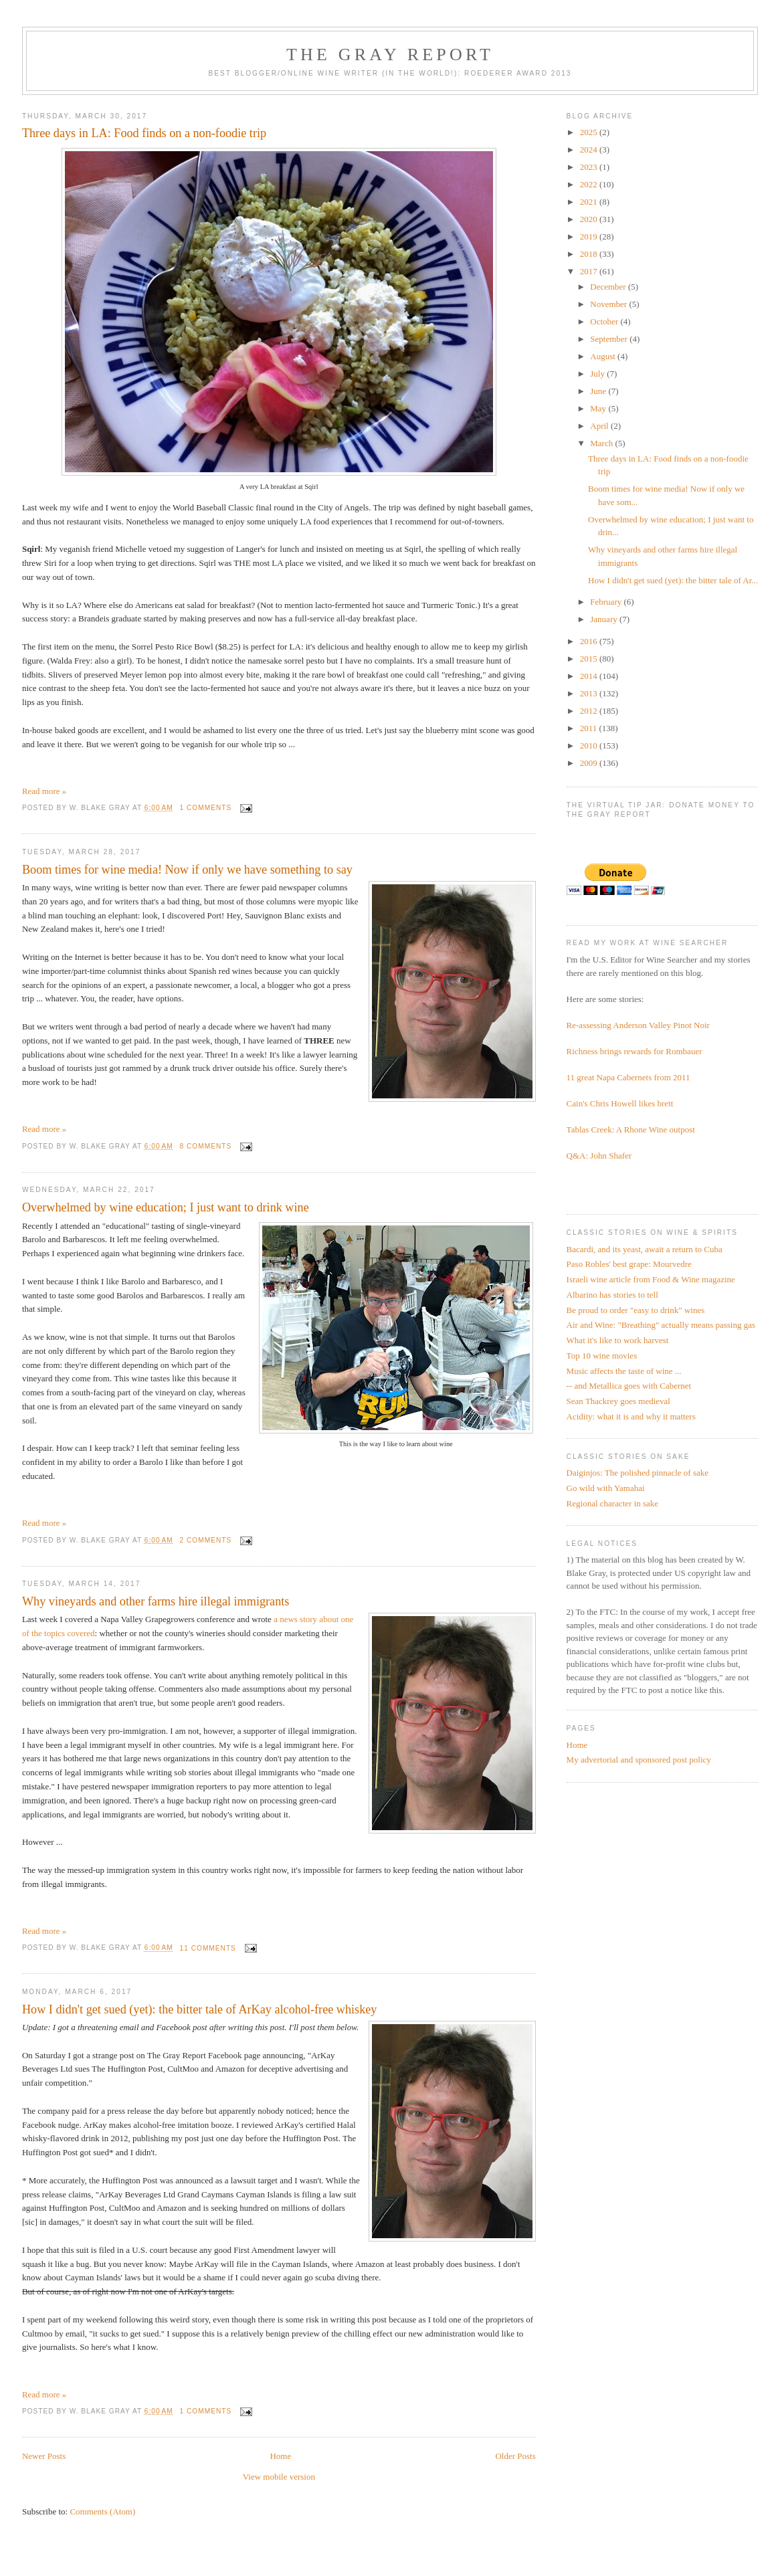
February (606, 602)
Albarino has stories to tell (612, 1295)
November (609, 304)
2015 (589, 659)
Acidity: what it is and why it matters (631, 1416)
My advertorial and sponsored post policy (639, 1760)
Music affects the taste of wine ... (624, 1371)
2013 (589, 693)
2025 (589, 132)
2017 (589, 271)
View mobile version (279, 2477)
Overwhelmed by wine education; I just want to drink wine (165, 1207)
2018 (589, 254)
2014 (589, 676)
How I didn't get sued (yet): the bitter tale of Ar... (673, 580)
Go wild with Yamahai (606, 1488)
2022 (589, 184)
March (602, 443)
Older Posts (515, 2456)
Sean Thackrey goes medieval (618, 1401)
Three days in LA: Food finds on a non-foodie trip (144, 133)
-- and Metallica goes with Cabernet (629, 1386)
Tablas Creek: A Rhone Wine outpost (631, 1129)
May (599, 408)
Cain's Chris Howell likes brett (620, 1103)
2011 (589, 728)
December (609, 287)
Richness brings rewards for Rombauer (634, 1051)
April (600, 426)
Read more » (44, 791)
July (598, 374)
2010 (589, 745)
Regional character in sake (613, 1503)
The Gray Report (390, 54)
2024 (589, 149)
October (605, 321)
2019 (589, 236)
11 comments (208, 1948)
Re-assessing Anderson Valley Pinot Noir (638, 1025)
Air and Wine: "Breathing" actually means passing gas (661, 1325)
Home (280, 2456)
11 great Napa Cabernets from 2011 (628, 1077)
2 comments (206, 1540)
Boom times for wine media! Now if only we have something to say (187, 869)
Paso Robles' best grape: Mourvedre (629, 1264)
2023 (589, 167)
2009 (589, 763)
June (599, 391)
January (604, 619)
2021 (589, 202)
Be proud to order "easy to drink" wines (636, 1310)
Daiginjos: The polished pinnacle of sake (637, 1473)
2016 (589, 641)
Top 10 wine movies (602, 1356)
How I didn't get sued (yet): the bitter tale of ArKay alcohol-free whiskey (199, 2009)
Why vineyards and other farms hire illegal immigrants (156, 1601)
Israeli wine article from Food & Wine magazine (651, 1279)
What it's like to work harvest (618, 1340)
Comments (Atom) (102, 2511)
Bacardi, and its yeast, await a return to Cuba (644, 1249)
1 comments (206, 807)
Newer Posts (44, 2456)
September (609, 339)
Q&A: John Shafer (599, 1156)
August (603, 356)
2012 (589, 711)
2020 (589, 219)
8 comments (206, 1146)
